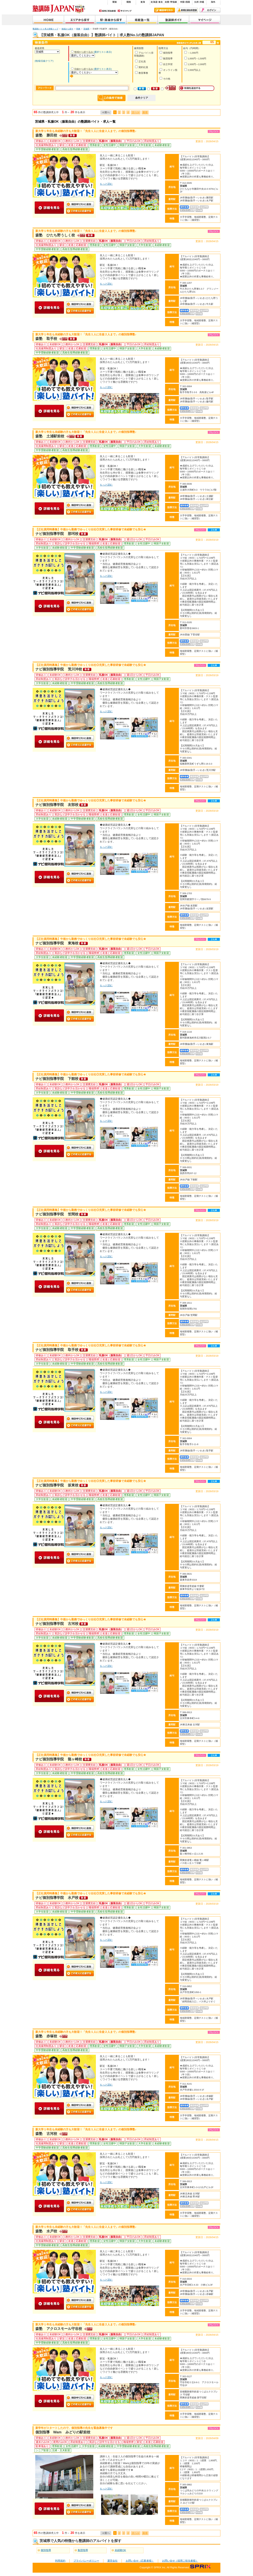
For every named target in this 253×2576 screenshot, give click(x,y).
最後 (145, 112)
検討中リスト (164, 10)
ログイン (210, 10)
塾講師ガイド (173, 20)
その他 (164, 78)
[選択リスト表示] (102, 52)
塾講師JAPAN (48, 20)
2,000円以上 (192, 69)
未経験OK (120, 2550)
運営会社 (112, 2560)
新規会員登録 (187, 10)
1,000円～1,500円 (195, 58)
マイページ (204, 20)
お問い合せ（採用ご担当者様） (180, 2560)
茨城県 (86, 29)
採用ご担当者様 (107, 11)
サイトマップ (125, 11)
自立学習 (166, 64)
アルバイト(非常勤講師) (144, 54)
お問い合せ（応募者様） (140, 2560)
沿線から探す (110, 20)
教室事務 (141, 72)
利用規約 (60, 2560)
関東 (78, 29)
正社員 (140, 61)
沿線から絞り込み (82, 69)
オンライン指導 (168, 71)
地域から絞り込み (82, 52)
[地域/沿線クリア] (44, 61)
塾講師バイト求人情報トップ (45, 29)
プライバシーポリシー (86, 2560)
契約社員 (141, 66)
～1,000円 (191, 52)
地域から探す (79, 20)
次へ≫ (136, 112)
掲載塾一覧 (142, 20)
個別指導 (166, 52)
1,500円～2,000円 (195, 64)
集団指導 (166, 58)
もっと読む (106, 183)
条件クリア (141, 97)
